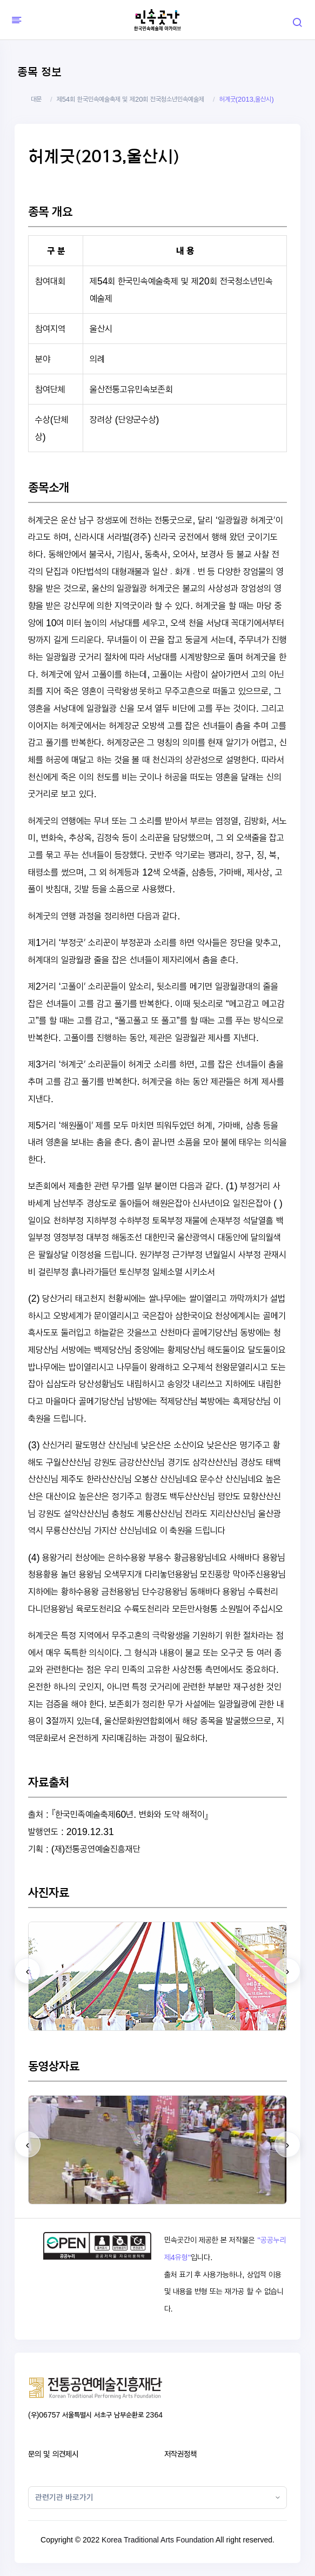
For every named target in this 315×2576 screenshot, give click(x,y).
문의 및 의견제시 (53, 2454)
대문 (36, 99)
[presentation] (28, 1971)
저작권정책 (180, 2454)
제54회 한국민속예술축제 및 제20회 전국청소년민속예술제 (130, 99)
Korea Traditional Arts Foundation (158, 2539)
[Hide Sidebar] (15, 20)
